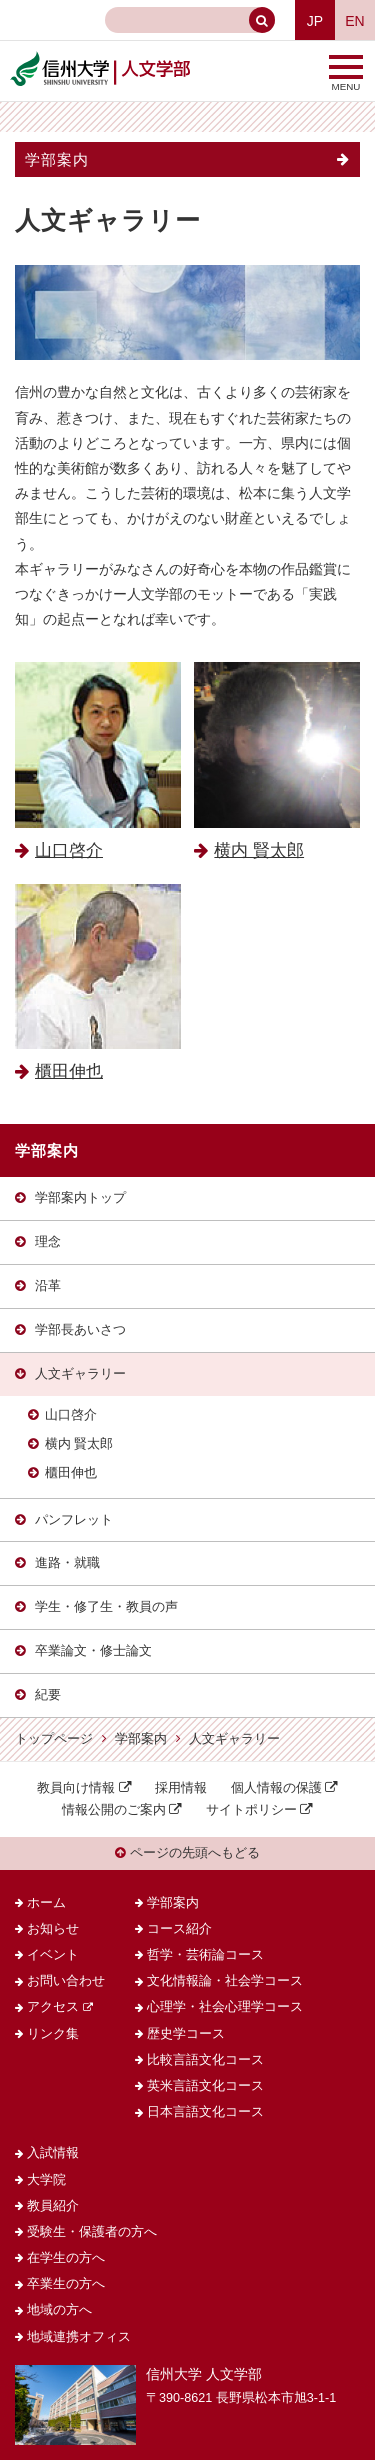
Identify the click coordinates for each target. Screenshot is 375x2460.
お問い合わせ (66, 1981)
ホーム (46, 1903)
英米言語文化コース (205, 2086)
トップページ (54, 1739)
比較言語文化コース (205, 2060)
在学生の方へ (66, 2258)
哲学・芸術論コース (205, 1955)
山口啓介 (71, 1415)
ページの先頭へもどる (187, 1853)
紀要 (48, 1695)
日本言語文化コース (205, 2112)
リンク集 (53, 2034)
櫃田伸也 (71, 1473)
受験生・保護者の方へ (92, 2232)
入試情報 (53, 2153)
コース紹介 (179, 1929)
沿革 (48, 1286)
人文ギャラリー (80, 1374)
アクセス (53, 2007)
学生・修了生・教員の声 (106, 1607)
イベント (53, 1955)
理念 (48, 1242)
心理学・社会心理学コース (225, 2007)
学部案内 (57, 159)
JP (315, 21)
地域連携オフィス (79, 2337)
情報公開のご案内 (114, 1810)
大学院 (46, 2180)
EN (354, 21)
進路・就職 (67, 1563)
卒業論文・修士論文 (93, 1651)
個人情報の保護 (276, 1788)
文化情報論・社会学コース (225, 1981)
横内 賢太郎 (79, 1444)
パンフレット (74, 1520)
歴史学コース (186, 2034)
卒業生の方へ (66, 2284)
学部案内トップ (80, 1198)
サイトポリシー (251, 1810)
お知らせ (53, 1929)
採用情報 (181, 1788)
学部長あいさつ (80, 1330)
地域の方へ (59, 2310)
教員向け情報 (76, 1788)
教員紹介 (53, 2206)
